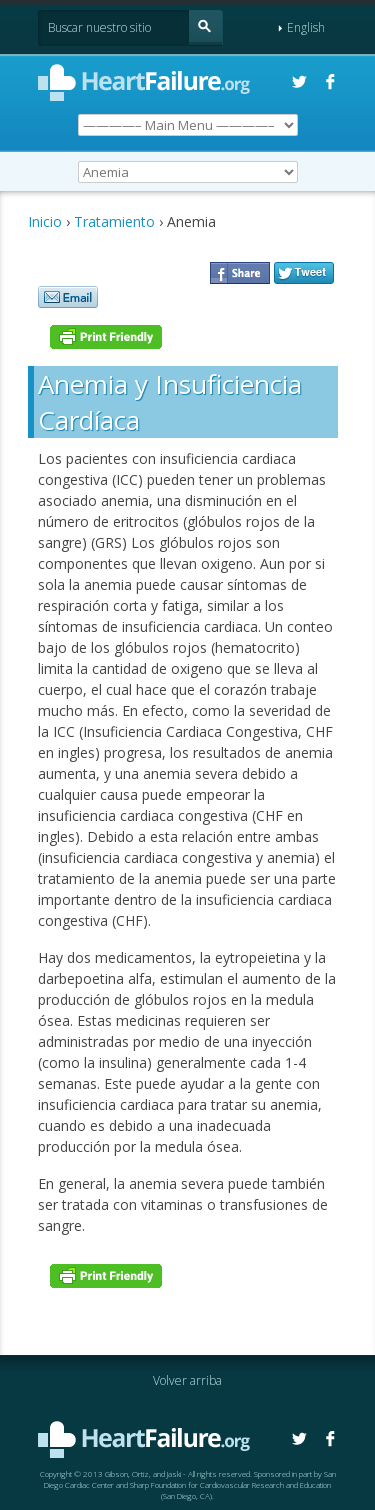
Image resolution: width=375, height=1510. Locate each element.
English (301, 27)
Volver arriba (187, 1380)
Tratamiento (114, 221)
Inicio (45, 221)
